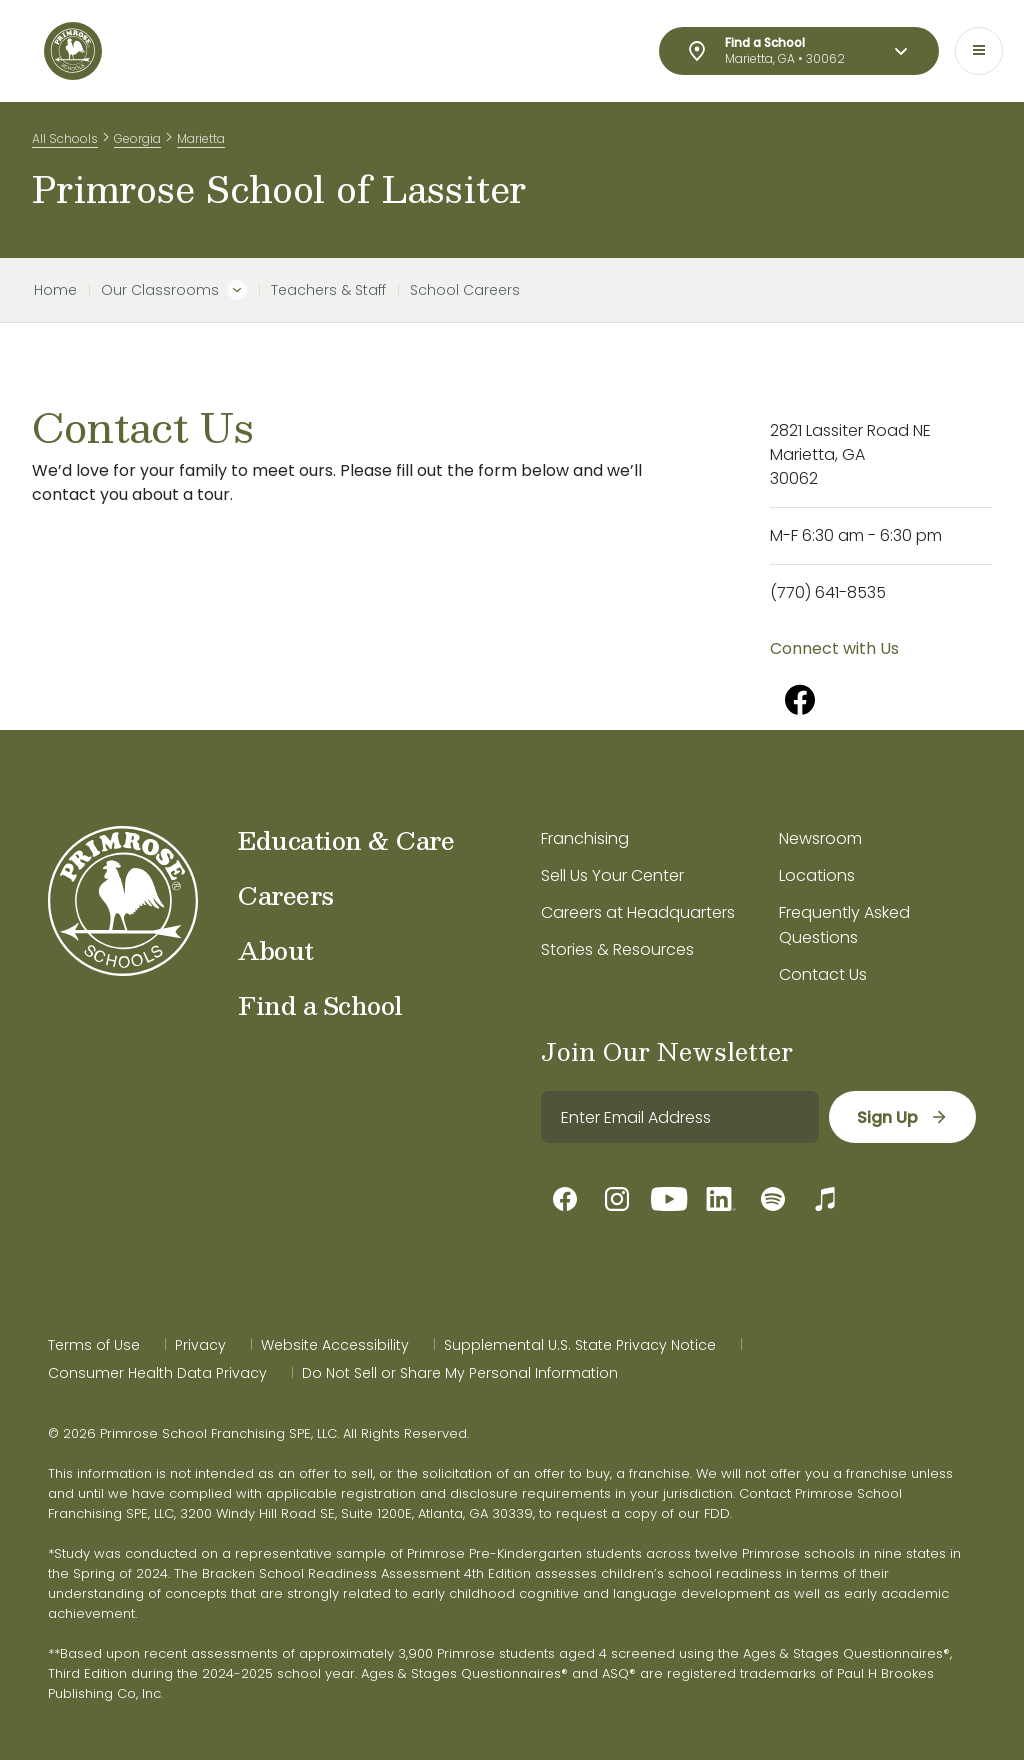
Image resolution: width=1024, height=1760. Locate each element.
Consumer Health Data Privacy (157, 1373)
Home (55, 290)
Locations (817, 875)
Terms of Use (94, 1345)
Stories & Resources (617, 949)
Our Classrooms (160, 290)
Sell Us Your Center (612, 875)
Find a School (320, 1005)
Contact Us (823, 974)
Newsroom (820, 838)
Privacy (200, 1345)
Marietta (201, 138)
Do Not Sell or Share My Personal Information (460, 1373)
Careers (286, 895)
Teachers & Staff (328, 290)
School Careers (465, 290)
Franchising (585, 838)
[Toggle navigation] (979, 51)
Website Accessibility (335, 1345)
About (276, 950)
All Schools (65, 138)
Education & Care (346, 840)
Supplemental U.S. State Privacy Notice (580, 1345)
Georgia (137, 138)
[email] (680, 1117)
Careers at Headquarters (638, 912)
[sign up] (902, 1117)
